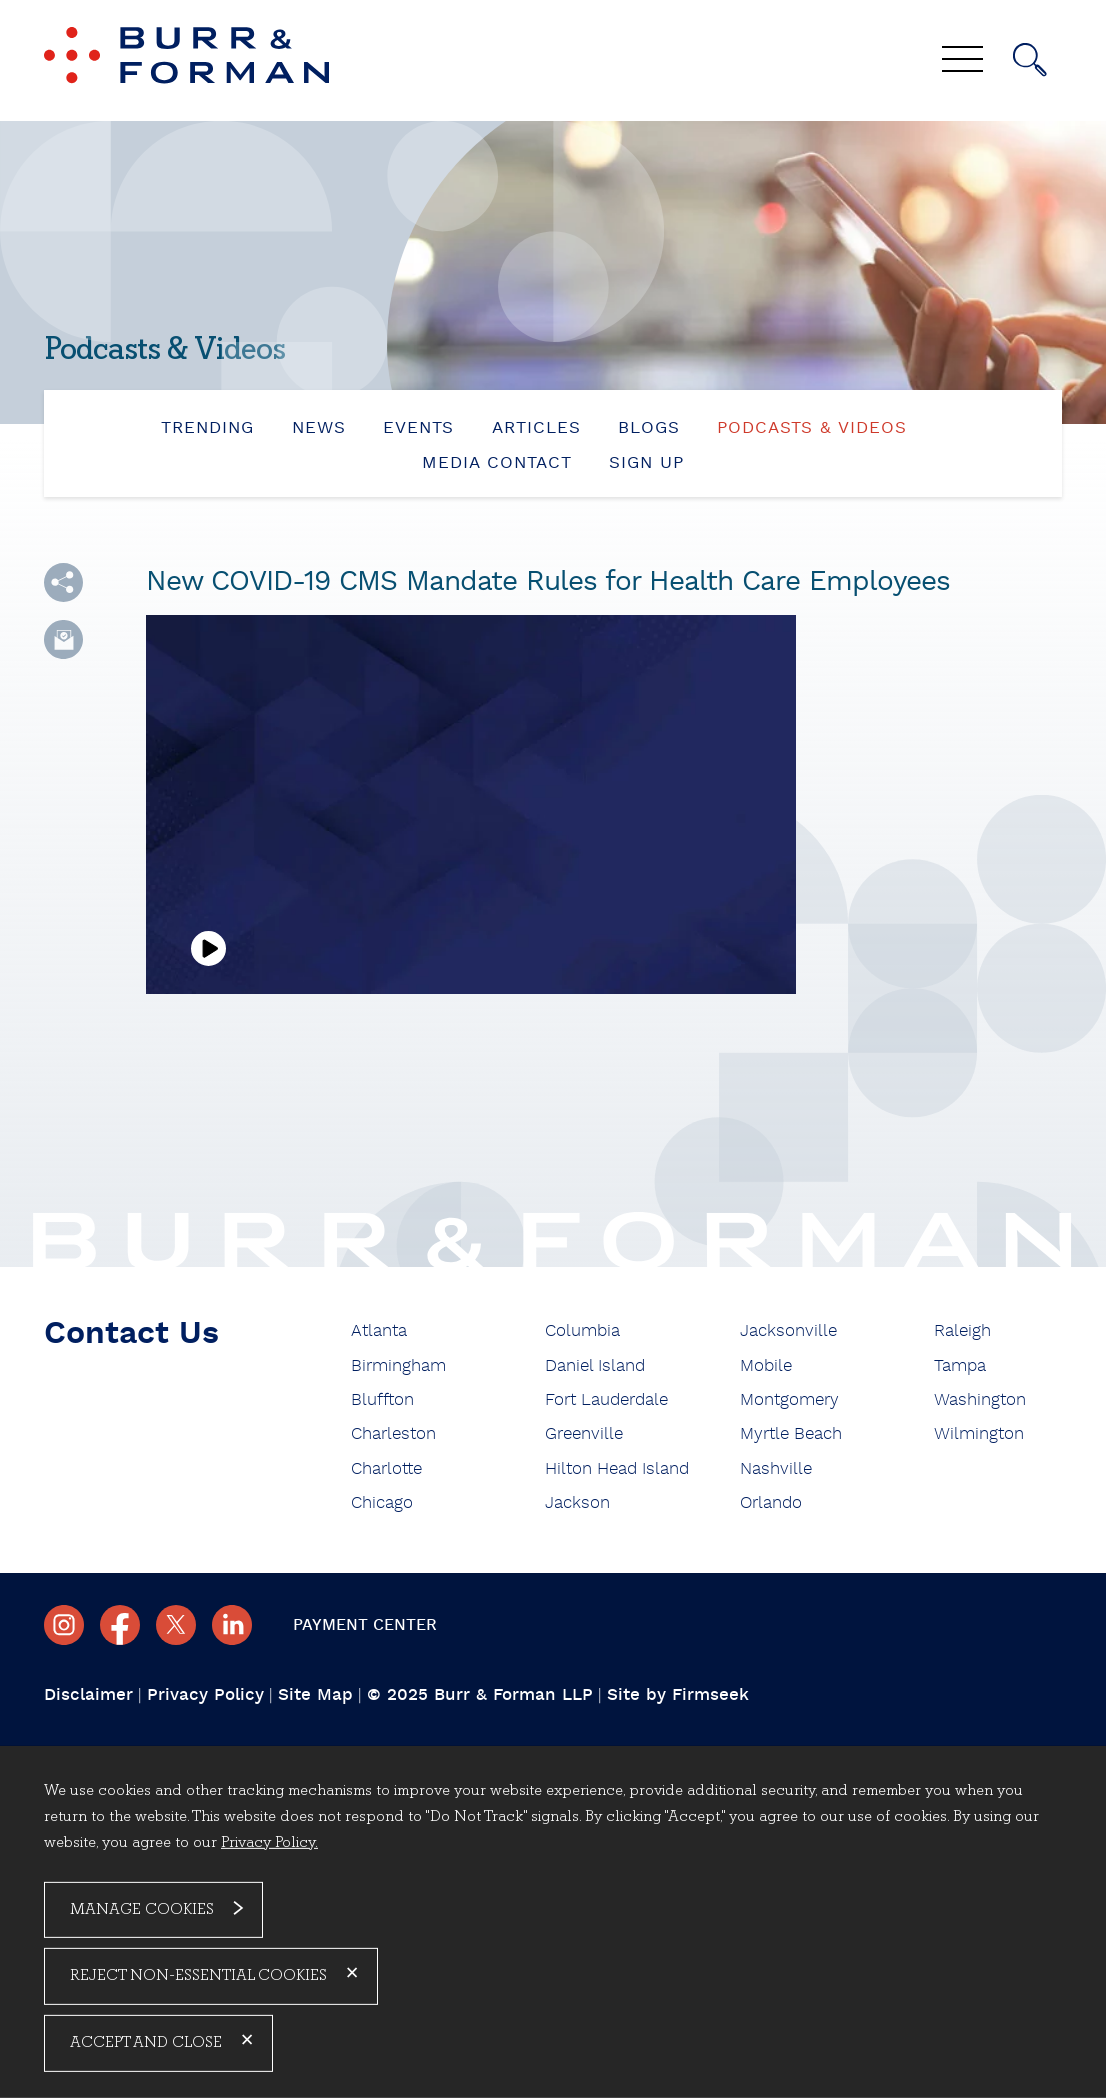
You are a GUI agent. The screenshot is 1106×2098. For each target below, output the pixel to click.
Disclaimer (88, 1694)
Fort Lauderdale (606, 1399)
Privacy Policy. (269, 1842)
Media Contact (497, 462)
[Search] (1030, 60)
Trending (207, 427)
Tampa (960, 1365)
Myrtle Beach (791, 1433)
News (319, 427)
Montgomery (789, 1399)
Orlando (771, 1502)
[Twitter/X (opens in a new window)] (176, 1625)
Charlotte (386, 1468)
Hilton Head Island (617, 1468)
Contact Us (131, 1333)
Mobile (766, 1365)
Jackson (577, 1502)
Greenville (584, 1433)
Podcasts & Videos (812, 427)
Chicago (382, 1502)
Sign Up (646, 462)
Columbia (582, 1330)
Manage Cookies (142, 1909)
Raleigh (962, 1330)
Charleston (393, 1433)
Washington (980, 1399)
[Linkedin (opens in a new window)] (232, 1625)
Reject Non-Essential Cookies (198, 1976)
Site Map (315, 1694)
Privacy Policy (205, 1694)
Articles (536, 427)
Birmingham (398, 1365)
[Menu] (962, 61)
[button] (63, 582)
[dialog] (553, 1921)
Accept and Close (146, 2043)
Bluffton (382, 1399)
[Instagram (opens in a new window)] (64, 1625)
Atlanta (379, 1330)
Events (418, 427)
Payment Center (365, 1625)
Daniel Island (595, 1365)
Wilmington (979, 1433)
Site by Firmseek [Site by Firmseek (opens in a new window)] (678, 1694)
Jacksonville (788, 1330)
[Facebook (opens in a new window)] (120, 1625)
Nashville (776, 1468)
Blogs (649, 427)
